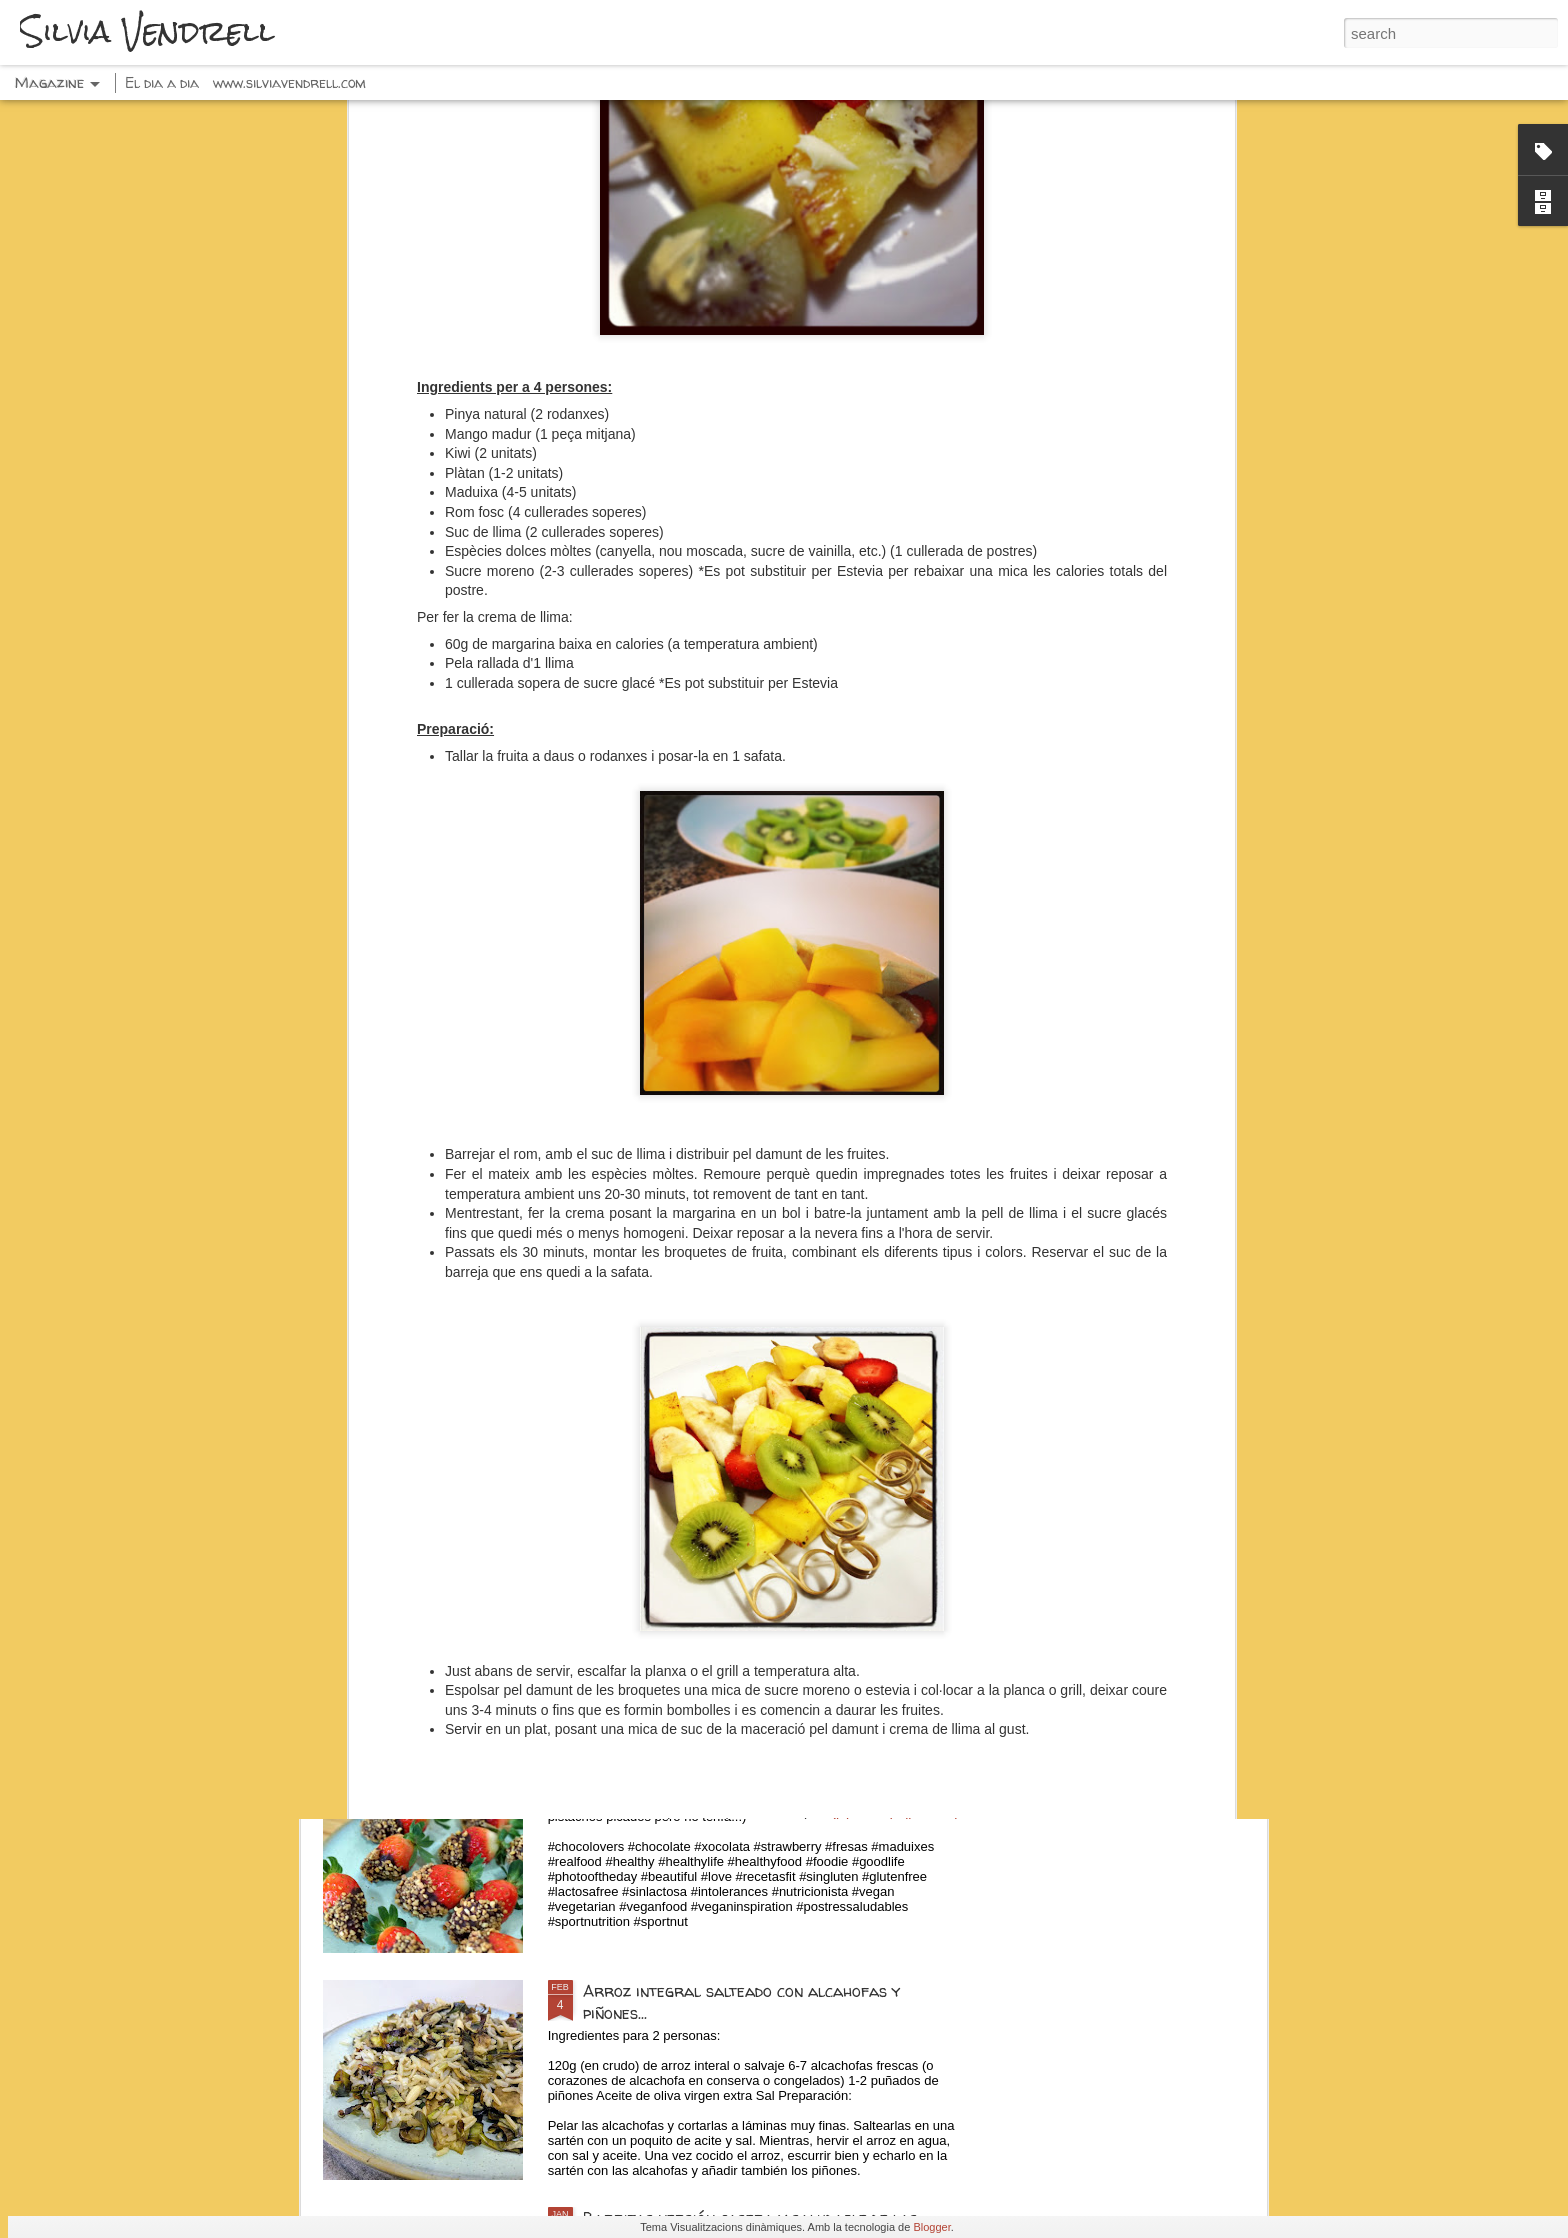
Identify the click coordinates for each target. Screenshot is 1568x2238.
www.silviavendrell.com (289, 82)
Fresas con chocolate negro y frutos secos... (752, 1764)
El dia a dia (162, 82)
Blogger (931, 2227)
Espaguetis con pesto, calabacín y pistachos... (753, 1537)
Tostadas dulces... (649, 1310)
